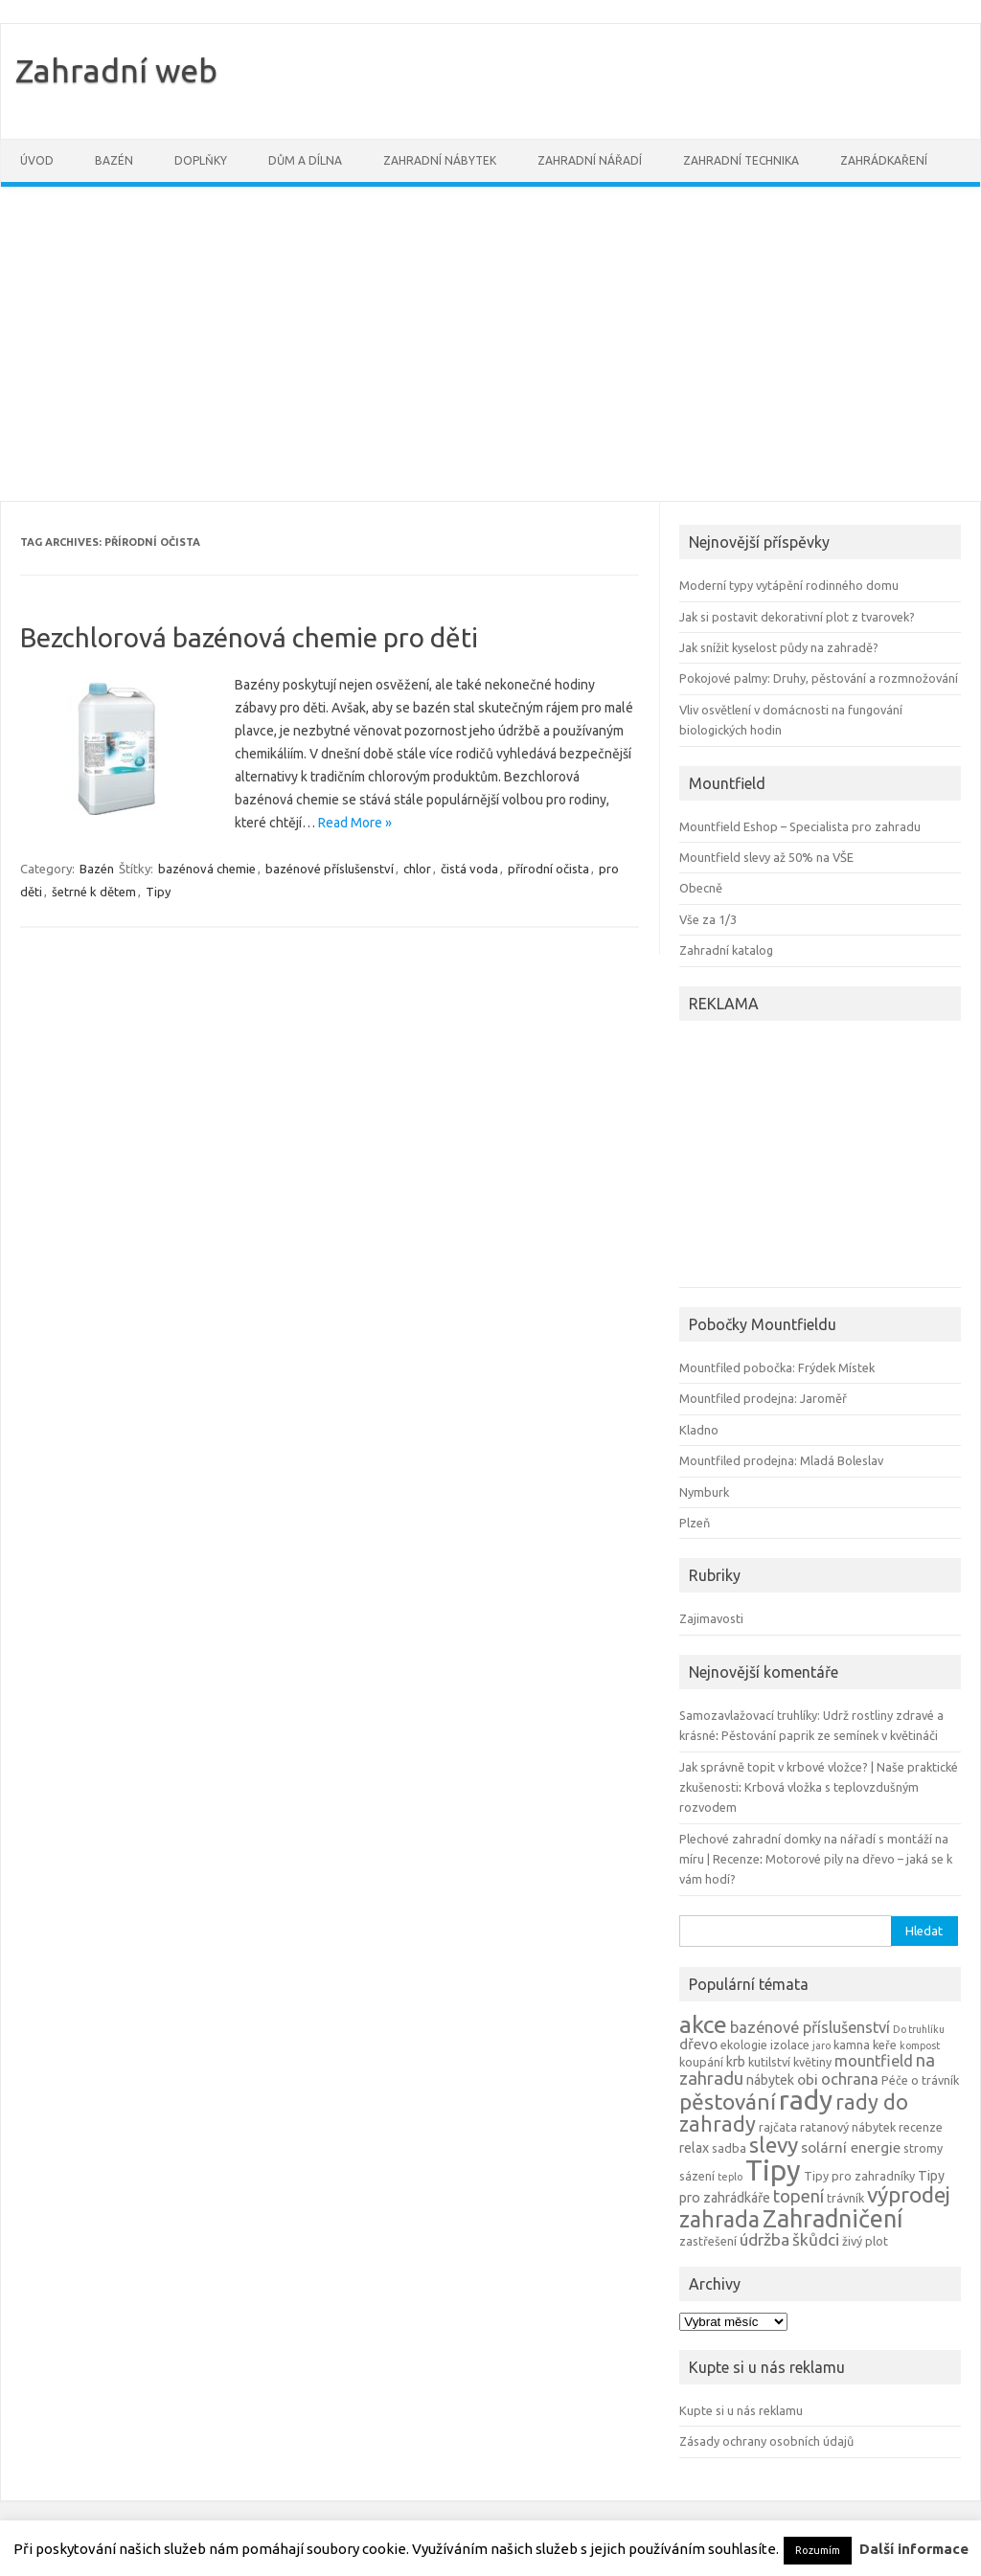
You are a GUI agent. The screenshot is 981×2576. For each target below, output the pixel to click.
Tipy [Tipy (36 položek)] (773, 2170)
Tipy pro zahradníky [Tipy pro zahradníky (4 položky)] (859, 2175)
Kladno (699, 1429)
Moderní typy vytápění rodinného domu (789, 585)
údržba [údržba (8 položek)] (764, 2239)
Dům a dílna (305, 160)
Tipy (158, 891)
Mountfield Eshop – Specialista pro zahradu (800, 826)
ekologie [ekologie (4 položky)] (743, 2044)
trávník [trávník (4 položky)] (845, 2197)
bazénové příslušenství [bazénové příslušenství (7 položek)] (810, 2027)
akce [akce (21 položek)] (703, 2024)
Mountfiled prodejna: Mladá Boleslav (781, 1460)
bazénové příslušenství (329, 868)
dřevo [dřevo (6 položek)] (698, 2044)
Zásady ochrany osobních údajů (766, 2441)
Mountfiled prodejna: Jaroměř (763, 1398)
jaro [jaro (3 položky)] (821, 2045)
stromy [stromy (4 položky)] (923, 2148)
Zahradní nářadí (589, 160)
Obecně (700, 887)
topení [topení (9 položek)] (798, 2195)
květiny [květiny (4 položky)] (812, 2061)
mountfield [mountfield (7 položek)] (873, 2060)
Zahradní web (116, 70)
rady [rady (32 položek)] (806, 2099)
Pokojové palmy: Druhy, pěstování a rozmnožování (818, 678)
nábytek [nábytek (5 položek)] (770, 2080)
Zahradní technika (741, 160)
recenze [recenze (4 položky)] (921, 2127)
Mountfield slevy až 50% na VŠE (766, 857)
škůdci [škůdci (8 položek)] (815, 2239)
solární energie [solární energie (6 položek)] (851, 2147)
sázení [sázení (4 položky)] (697, 2175)
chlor (417, 868)
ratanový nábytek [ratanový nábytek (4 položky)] (848, 2127)
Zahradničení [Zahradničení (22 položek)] (832, 2218)
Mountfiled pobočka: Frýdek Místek (777, 1367)
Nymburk (704, 1492)
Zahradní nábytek (439, 160)
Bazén (114, 160)
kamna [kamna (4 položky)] (851, 2044)
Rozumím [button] (817, 2550)
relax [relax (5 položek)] (694, 2148)
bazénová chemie (207, 868)
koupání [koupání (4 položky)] (701, 2061)
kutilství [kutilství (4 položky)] (769, 2061)
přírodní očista (548, 868)
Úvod (37, 160)
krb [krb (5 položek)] (735, 2061)
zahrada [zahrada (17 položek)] (719, 2218)
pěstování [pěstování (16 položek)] (727, 2101)
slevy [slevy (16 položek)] (773, 2145)
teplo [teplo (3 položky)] (730, 2176)
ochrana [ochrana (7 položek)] (849, 2079)
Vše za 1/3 (708, 919)
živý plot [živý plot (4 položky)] (865, 2241)
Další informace (914, 2549)
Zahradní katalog (726, 950)
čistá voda (469, 868)
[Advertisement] (490, 344)
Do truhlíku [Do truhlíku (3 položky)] (919, 2029)
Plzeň (694, 1522)
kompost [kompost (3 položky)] (920, 2045)
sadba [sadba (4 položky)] (729, 2148)
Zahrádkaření (883, 160)
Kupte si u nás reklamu (741, 2410)
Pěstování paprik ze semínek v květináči (829, 1735)
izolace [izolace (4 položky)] (790, 2044)
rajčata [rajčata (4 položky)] (778, 2127)
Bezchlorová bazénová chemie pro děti (249, 637)
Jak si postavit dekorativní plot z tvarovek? (797, 616)
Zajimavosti (711, 1618)
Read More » (355, 822)
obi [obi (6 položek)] (807, 2079)
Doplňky (200, 160)
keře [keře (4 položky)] (885, 2044)
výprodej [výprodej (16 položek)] (908, 2194)
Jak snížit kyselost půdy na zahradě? (778, 647)
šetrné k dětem (94, 891)
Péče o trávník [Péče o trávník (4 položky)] (920, 2080)
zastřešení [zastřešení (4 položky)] (708, 2241)
